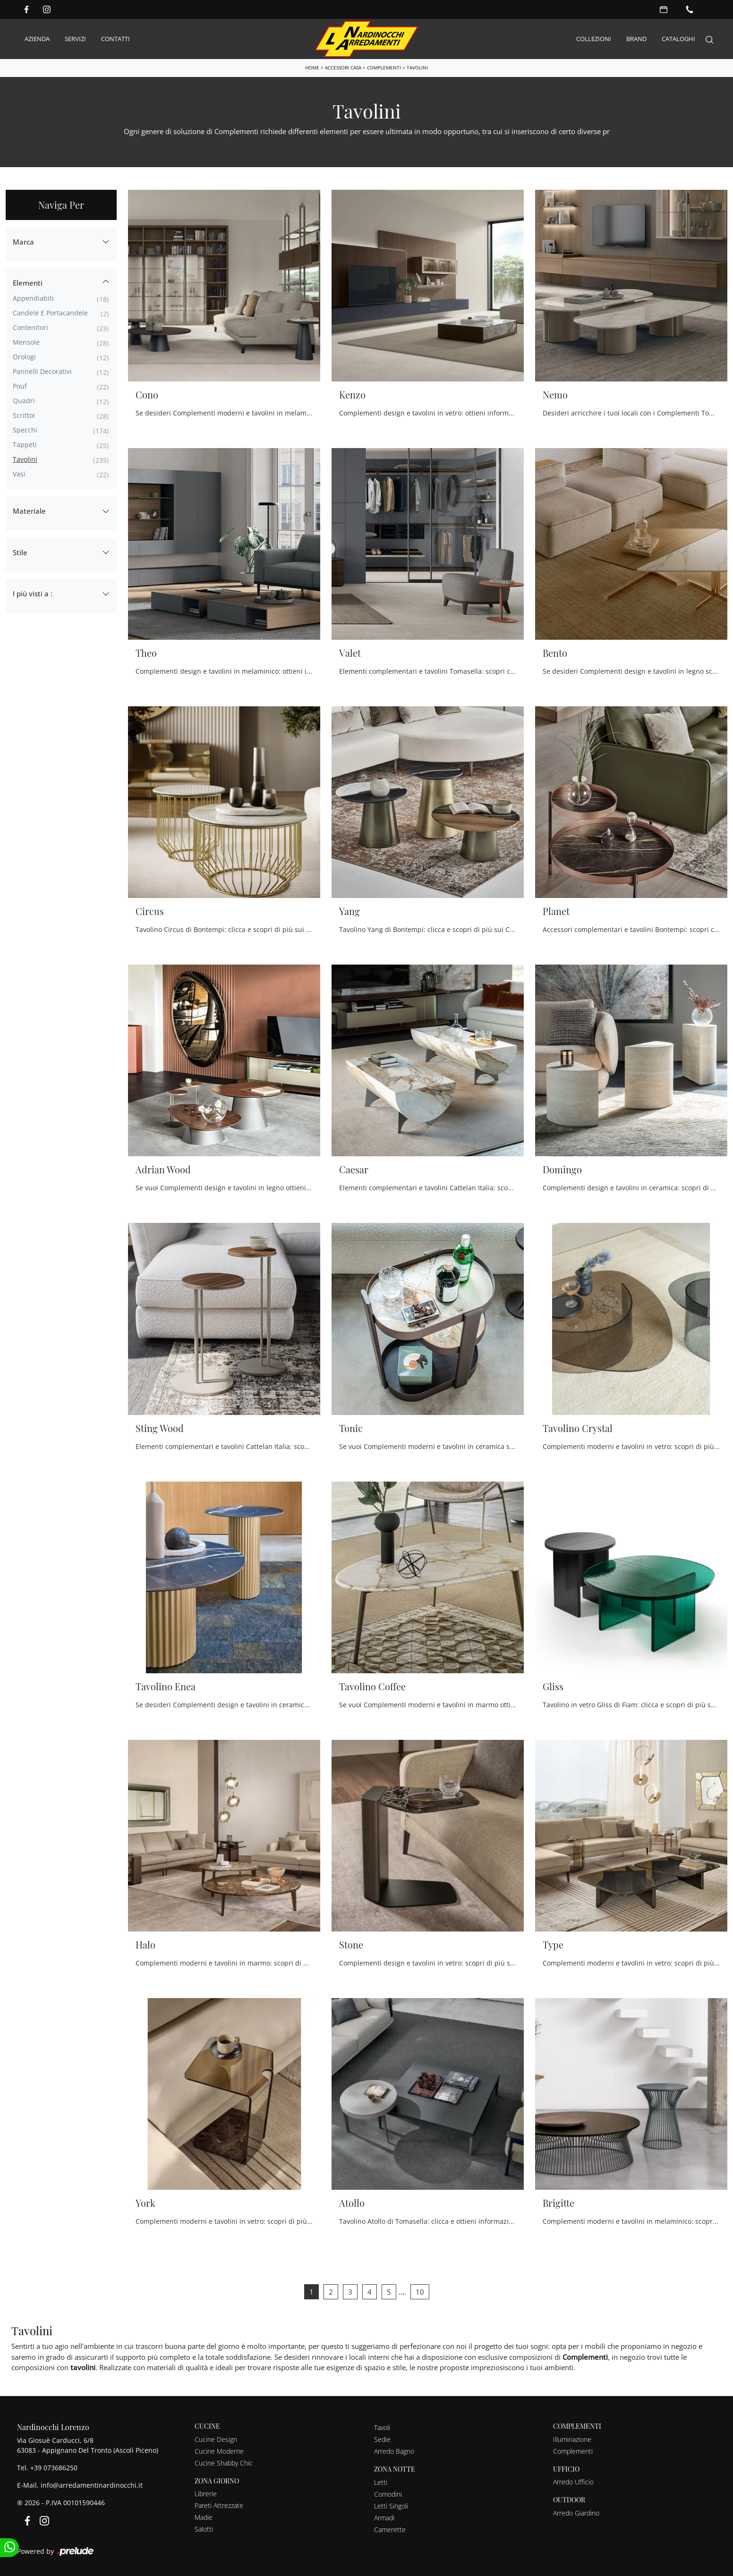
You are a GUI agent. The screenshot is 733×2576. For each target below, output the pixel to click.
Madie (204, 2517)
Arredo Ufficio (573, 2481)
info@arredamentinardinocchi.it (92, 2485)
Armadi (384, 2517)
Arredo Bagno (394, 2450)
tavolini (25, 458)
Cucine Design (216, 2438)
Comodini (388, 2493)
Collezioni (593, 38)
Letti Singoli (391, 2505)
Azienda (37, 38)
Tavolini (417, 67)
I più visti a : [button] (32, 593)
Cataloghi (678, 38)
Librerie (206, 2493)
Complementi (384, 67)
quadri (24, 400)
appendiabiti (33, 297)
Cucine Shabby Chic (224, 2462)
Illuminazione (572, 2438)
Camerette (390, 2529)
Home (312, 67)
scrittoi (24, 414)
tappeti (25, 444)
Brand (636, 38)
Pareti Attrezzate (219, 2505)
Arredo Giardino (576, 2512)
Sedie (382, 2438)
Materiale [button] (29, 511)
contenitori (30, 326)
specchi (25, 429)
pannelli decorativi (42, 370)
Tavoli (382, 2427)
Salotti (204, 2529)
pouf (20, 385)
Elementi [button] (28, 283)
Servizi (75, 38)
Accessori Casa (343, 67)
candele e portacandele (50, 312)
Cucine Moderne (219, 2450)
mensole (26, 341)
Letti (380, 2481)
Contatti (115, 38)
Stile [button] (20, 552)
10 (420, 2291)
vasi (19, 473)
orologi (24, 356)
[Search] (709, 39)
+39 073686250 (53, 2467)
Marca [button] (23, 241)
